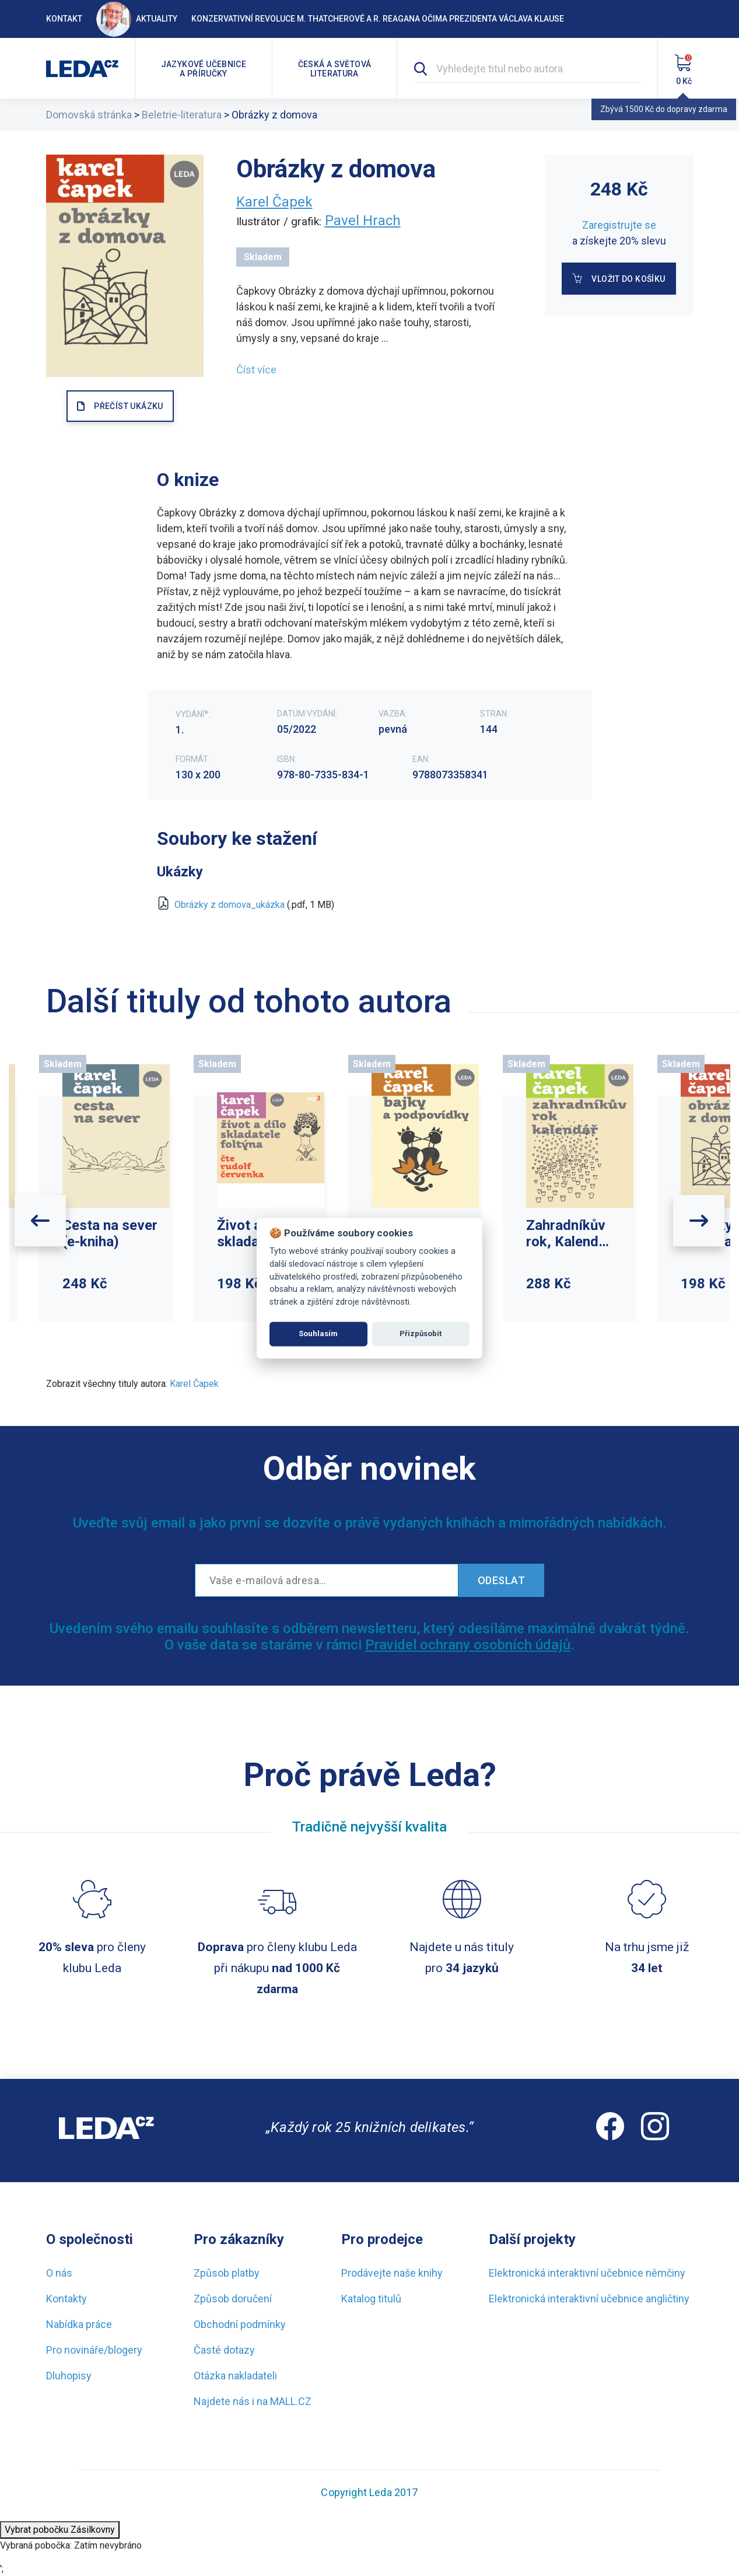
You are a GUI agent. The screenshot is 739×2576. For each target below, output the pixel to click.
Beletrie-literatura (182, 115)
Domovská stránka (89, 115)
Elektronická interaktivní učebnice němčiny (587, 2273)
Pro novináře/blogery (94, 2350)
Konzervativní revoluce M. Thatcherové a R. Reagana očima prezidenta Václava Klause (377, 18)
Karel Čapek (274, 202)
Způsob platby (227, 2273)
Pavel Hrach (363, 220)
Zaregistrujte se (619, 225)
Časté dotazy (224, 2350)
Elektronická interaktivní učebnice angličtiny (589, 2298)
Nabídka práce (79, 2324)
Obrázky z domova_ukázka (229, 904)
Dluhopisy (69, 2375)
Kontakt (64, 18)
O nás (59, 2273)
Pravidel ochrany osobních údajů (467, 1645)
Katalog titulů (371, 2298)
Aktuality (136, 18)
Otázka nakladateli (235, 2375)
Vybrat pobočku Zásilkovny (60, 2529)
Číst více (256, 369)
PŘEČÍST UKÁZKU (128, 406)
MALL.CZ (290, 2401)
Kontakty (66, 2298)
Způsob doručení (233, 2298)
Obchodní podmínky (240, 2324)
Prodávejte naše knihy (392, 2273)
